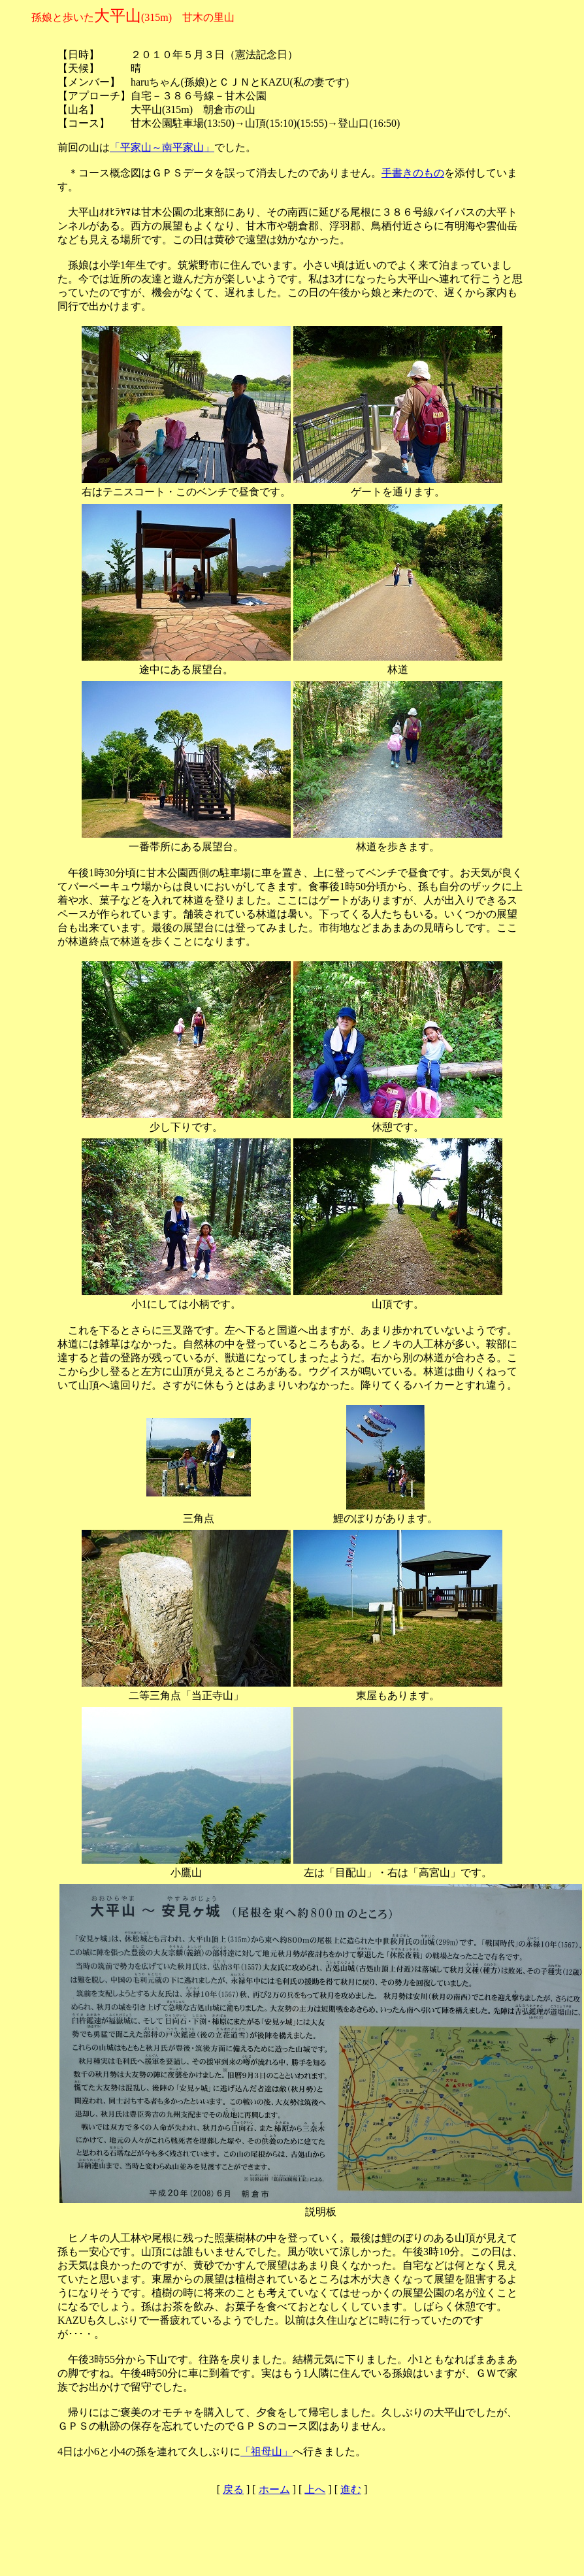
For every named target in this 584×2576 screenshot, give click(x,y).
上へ (314, 2489)
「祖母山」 (266, 2451)
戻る (233, 2489)
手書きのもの (412, 172)
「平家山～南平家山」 (162, 147)
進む (350, 2489)
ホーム (274, 2489)
